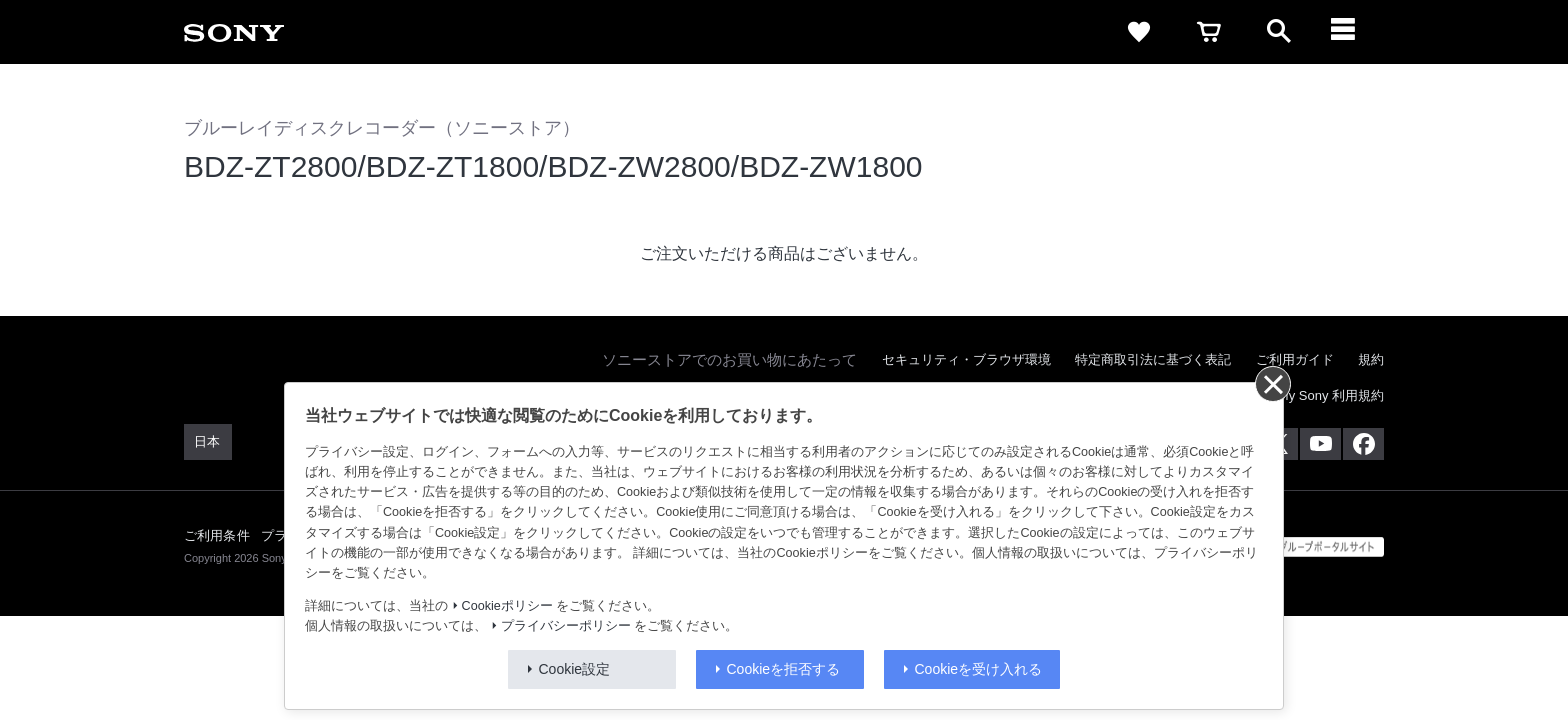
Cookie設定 (575, 669)
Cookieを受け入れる (979, 669)
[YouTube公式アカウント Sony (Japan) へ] (1320, 444)
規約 (1371, 359)
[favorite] (1139, 32)
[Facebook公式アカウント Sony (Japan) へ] (1363, 444)
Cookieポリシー (507, 606)
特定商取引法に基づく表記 (1153, 359)
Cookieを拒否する (784, 669)
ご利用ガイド (1295, 359)
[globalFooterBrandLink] (1309, 547)
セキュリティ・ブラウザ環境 (966, 359)
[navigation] (1349, 32)
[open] (1279, 32)
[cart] (1209, 32)
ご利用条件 (217, 535)
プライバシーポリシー (566, 626)
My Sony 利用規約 (1331, 395)
